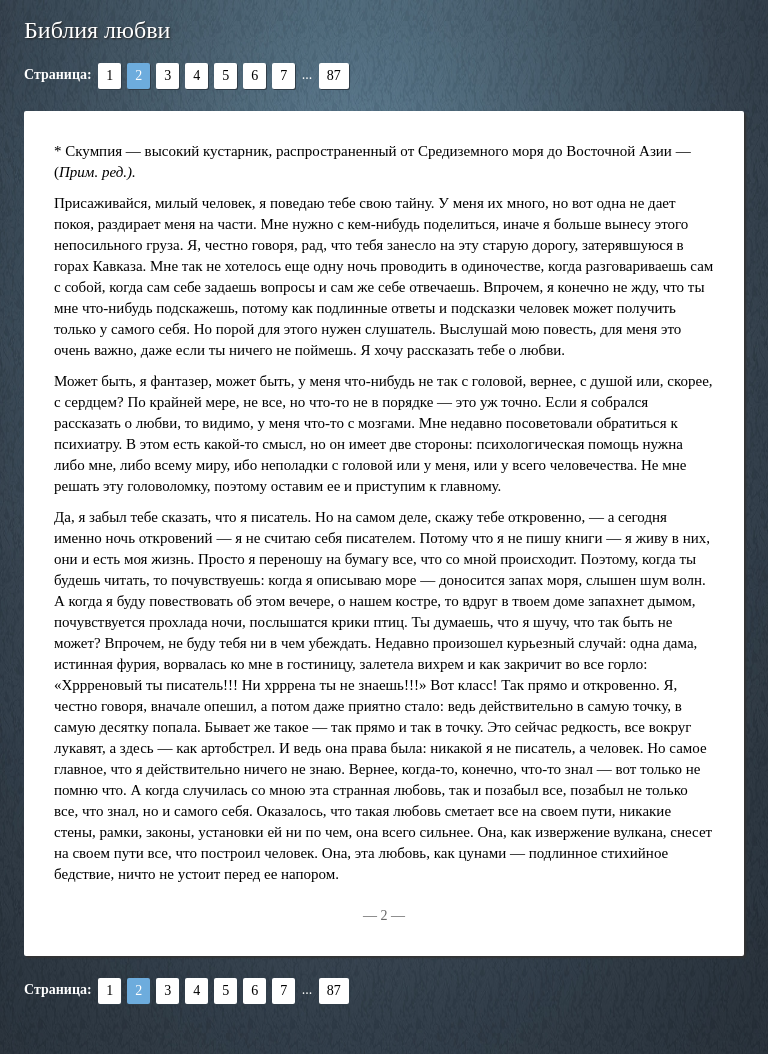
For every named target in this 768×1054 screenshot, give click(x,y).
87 (334, 75)
